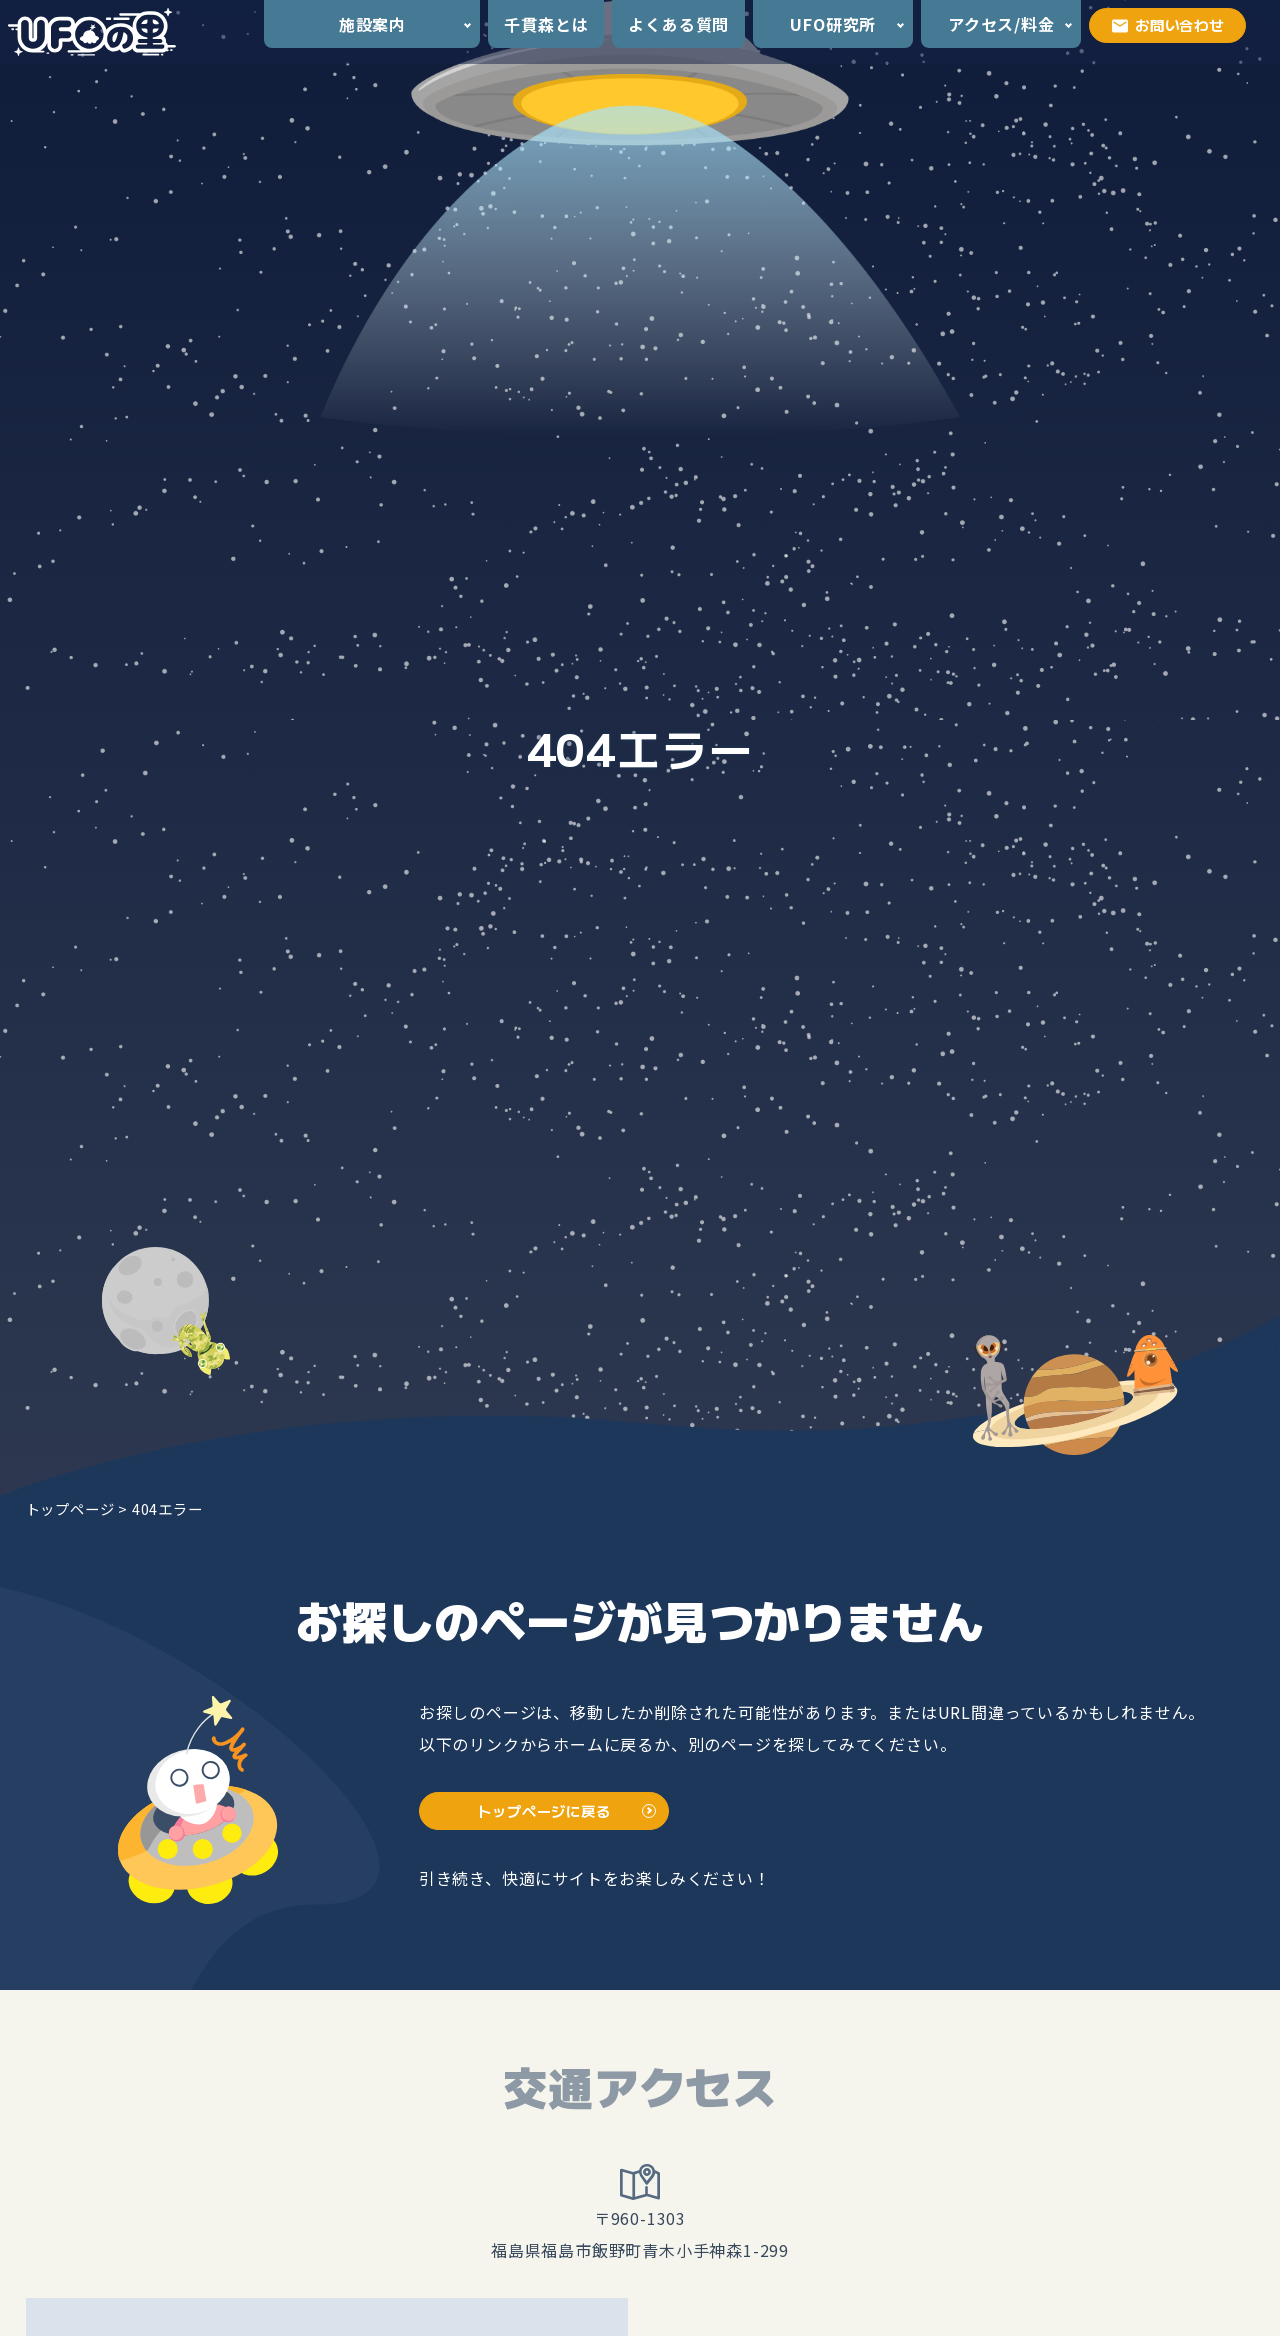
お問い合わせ (1168, 24)
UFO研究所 (833, 24)
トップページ (70, 1508)
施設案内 (372, 24)
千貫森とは (546, 24)
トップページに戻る (543, 1810)
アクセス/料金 (1001, 24)
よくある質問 (678, 24)
